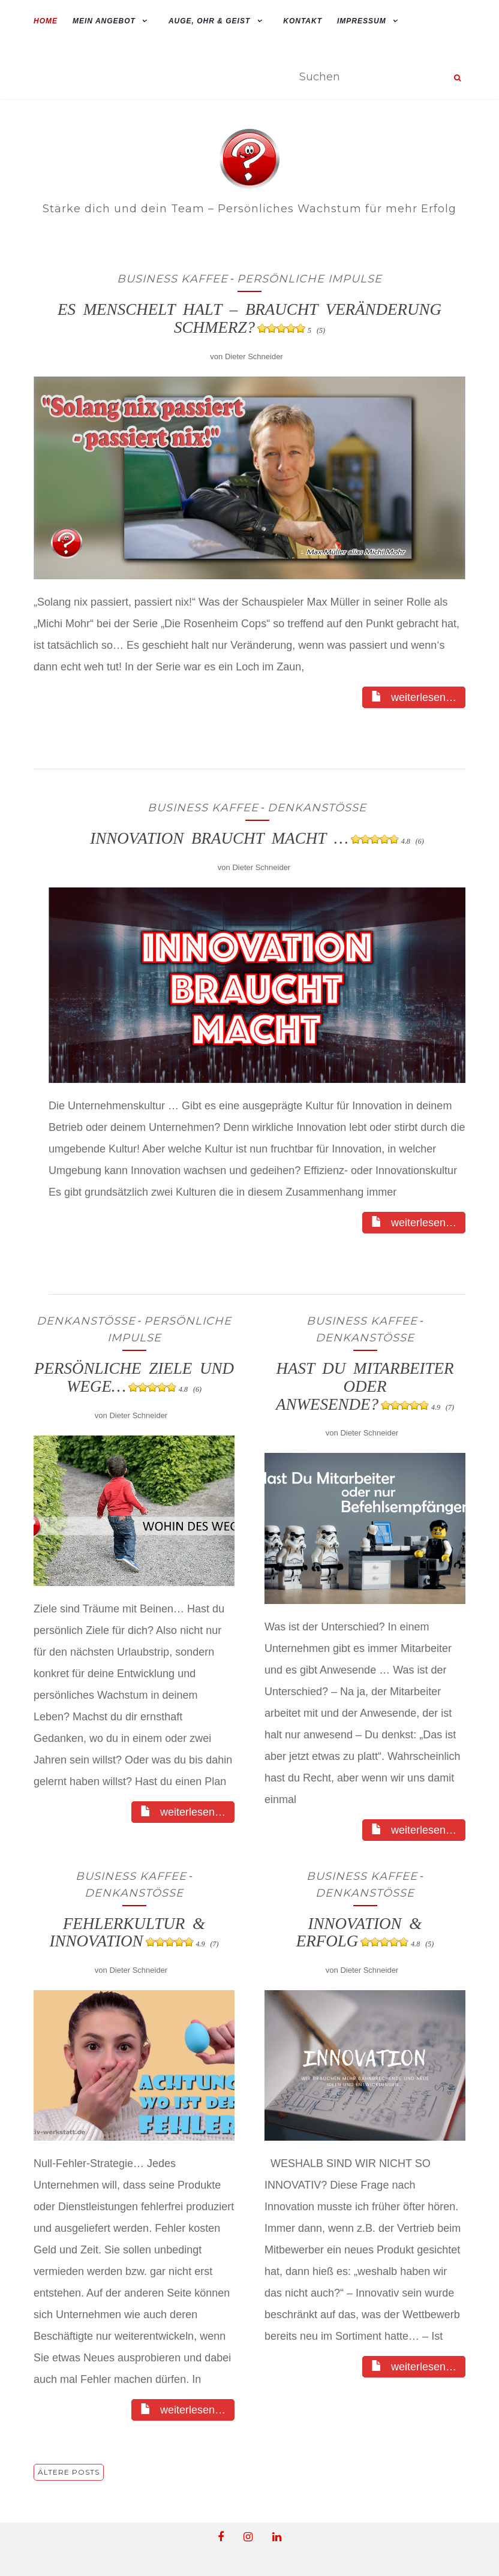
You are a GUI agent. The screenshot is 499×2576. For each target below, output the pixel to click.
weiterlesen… (413, 697)
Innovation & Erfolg (365, 1933)
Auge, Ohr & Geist (209, 21)
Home (46, 21)
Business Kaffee (172, 278)
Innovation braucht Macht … (256, 838)
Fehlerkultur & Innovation (133, 1933)
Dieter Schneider (254, 356)
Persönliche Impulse (309, 278)
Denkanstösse (316, 807)
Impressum (361, 21)
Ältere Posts (69, 2471)
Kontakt (302, 21)
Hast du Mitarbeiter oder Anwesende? (365, 1386)
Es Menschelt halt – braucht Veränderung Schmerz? (249, 318)
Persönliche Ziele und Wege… (134, 1377)
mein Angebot (104, 21)
